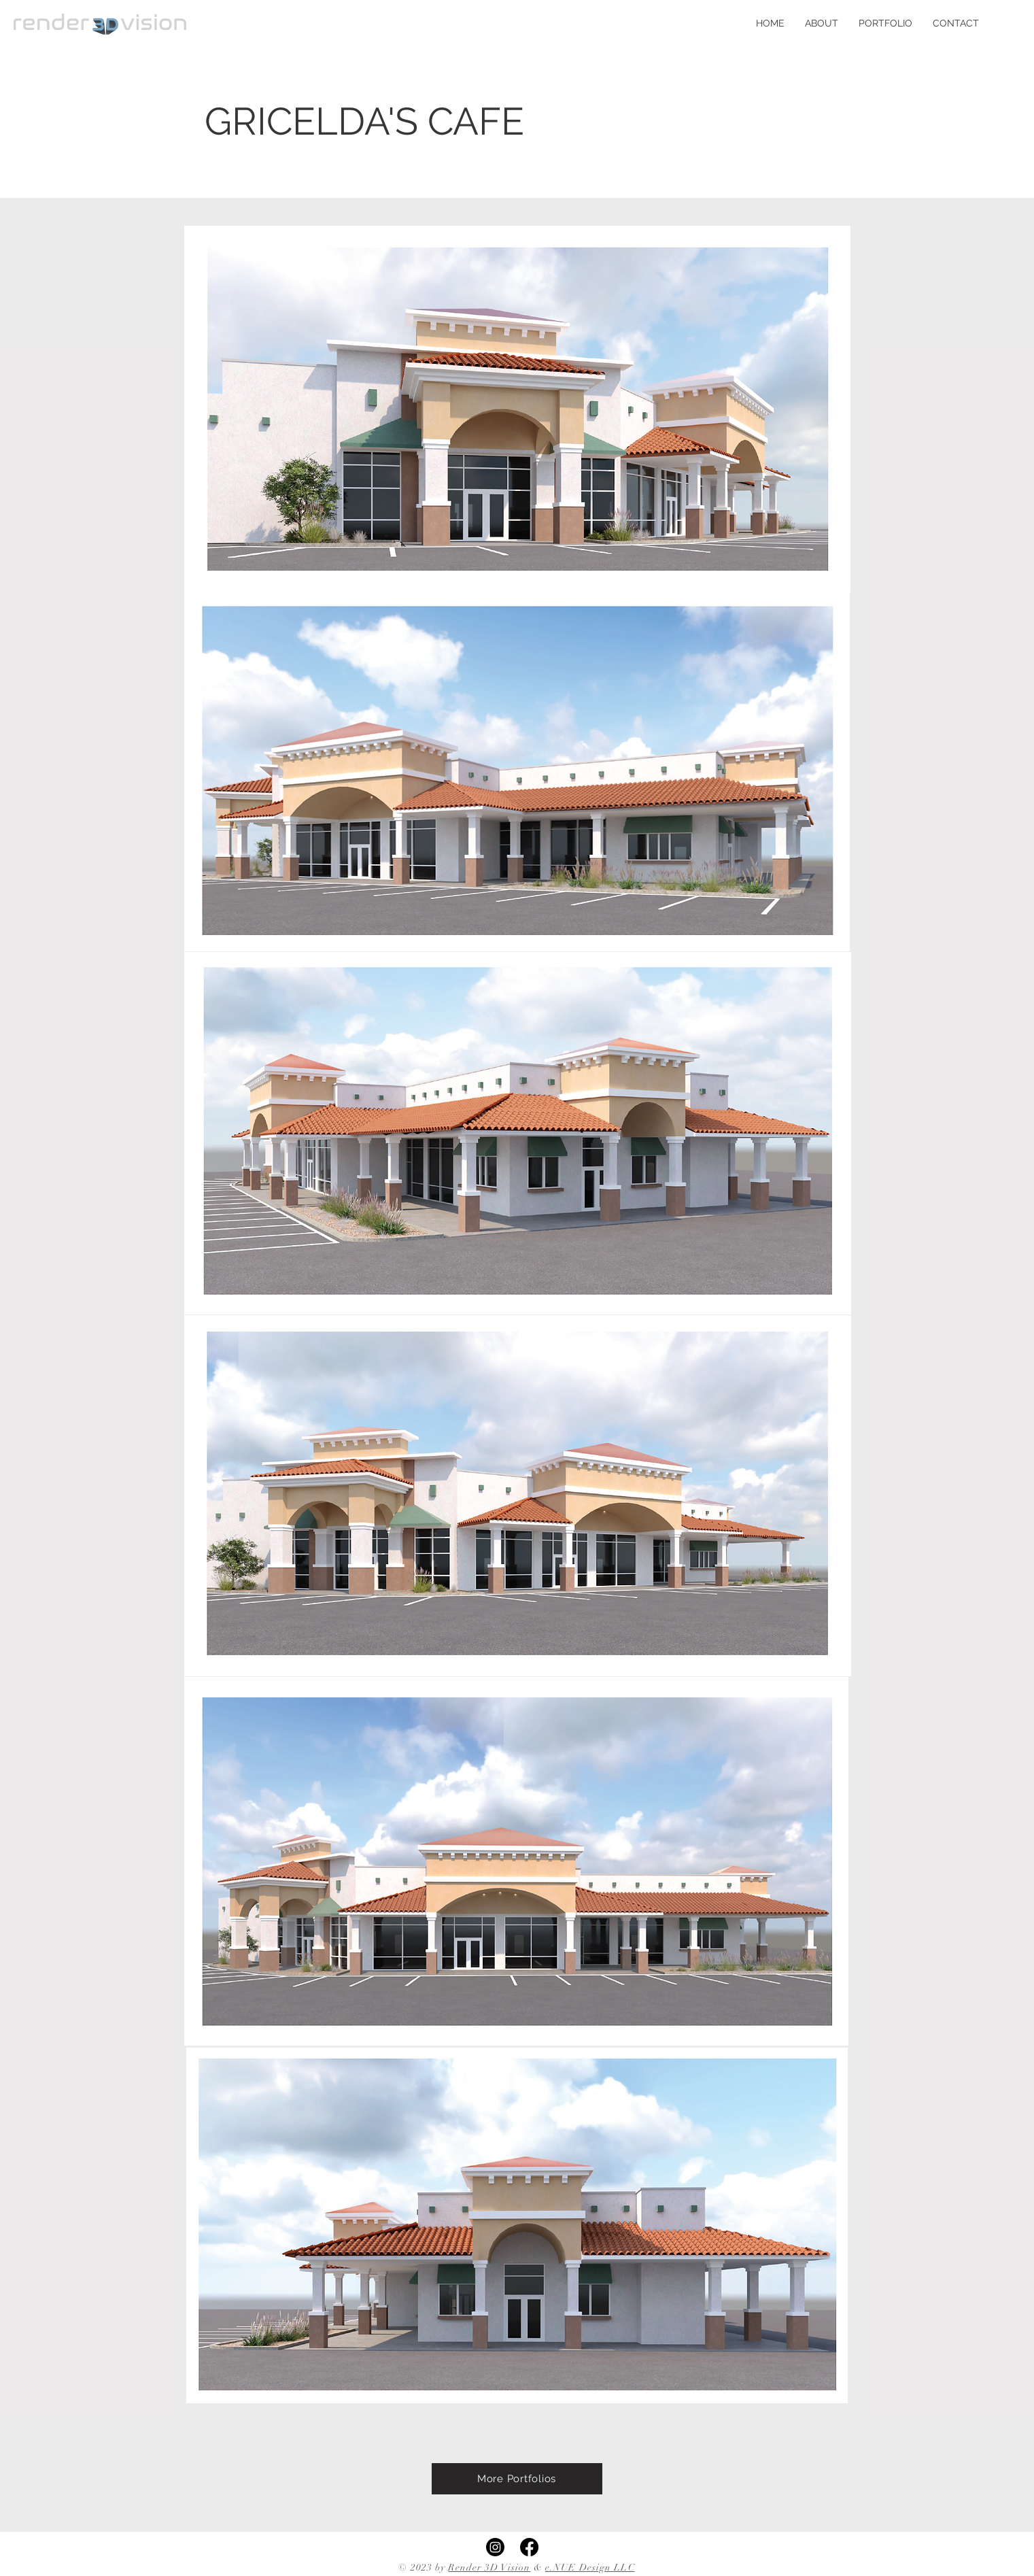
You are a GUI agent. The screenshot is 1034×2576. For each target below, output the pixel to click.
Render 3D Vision (489, 2567)
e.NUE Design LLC (590, 2567)
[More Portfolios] (517, 2478)
